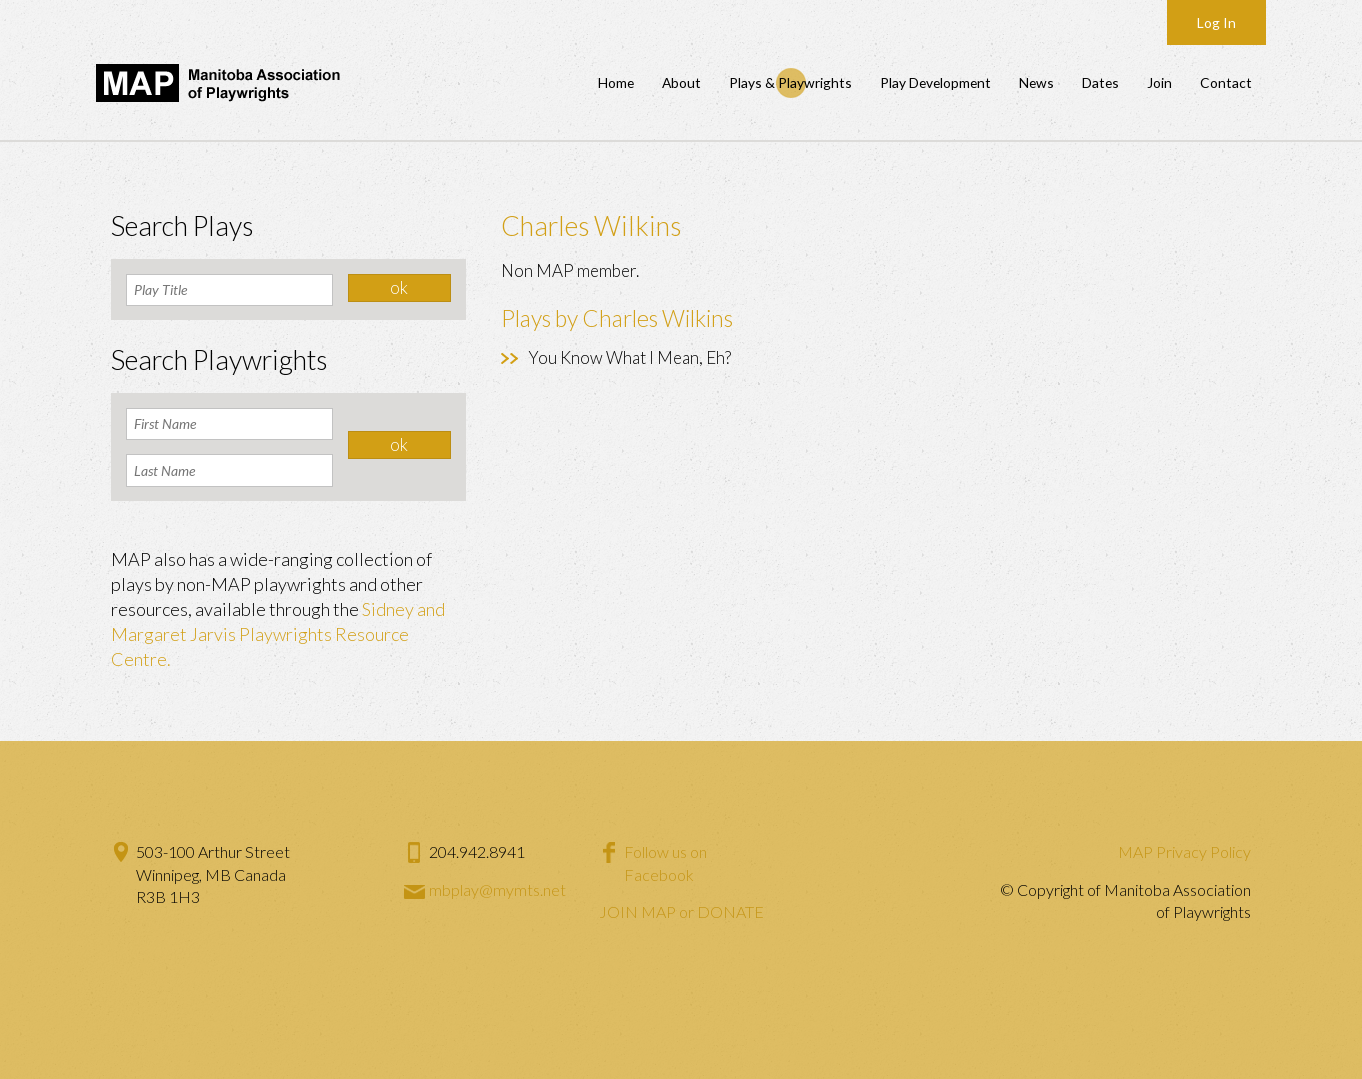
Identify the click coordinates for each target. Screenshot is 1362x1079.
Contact (1226, 82)
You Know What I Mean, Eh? (629, 357)
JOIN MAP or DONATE (681, 911)
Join (1159, 82)
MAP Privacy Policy (1184, 851)
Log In (1216, 22)
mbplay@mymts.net (497, 889)
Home (616, 82)
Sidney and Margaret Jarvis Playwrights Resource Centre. (278, 634)
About (681, 82)
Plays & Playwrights (790, 82)
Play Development (935, 82)
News (1036, 82)
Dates (1100, 82)
